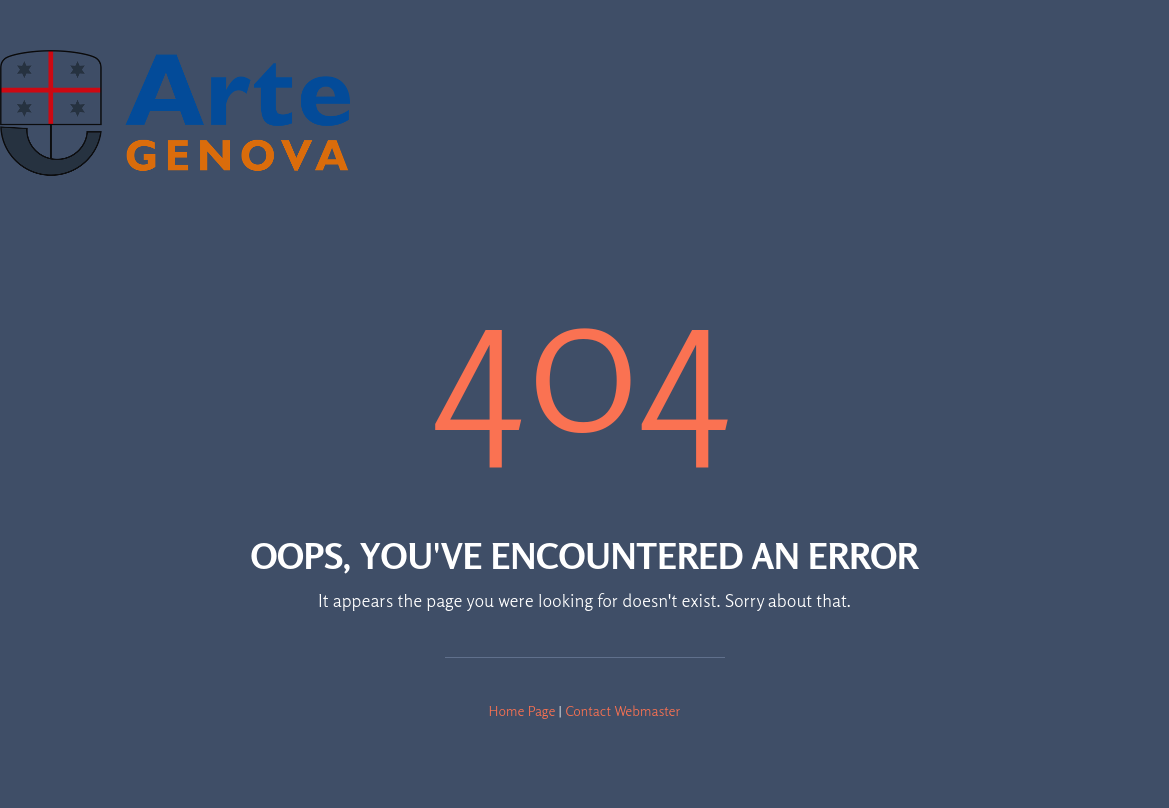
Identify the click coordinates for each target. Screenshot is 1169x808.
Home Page (522, 710)
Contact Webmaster (622, 710)
